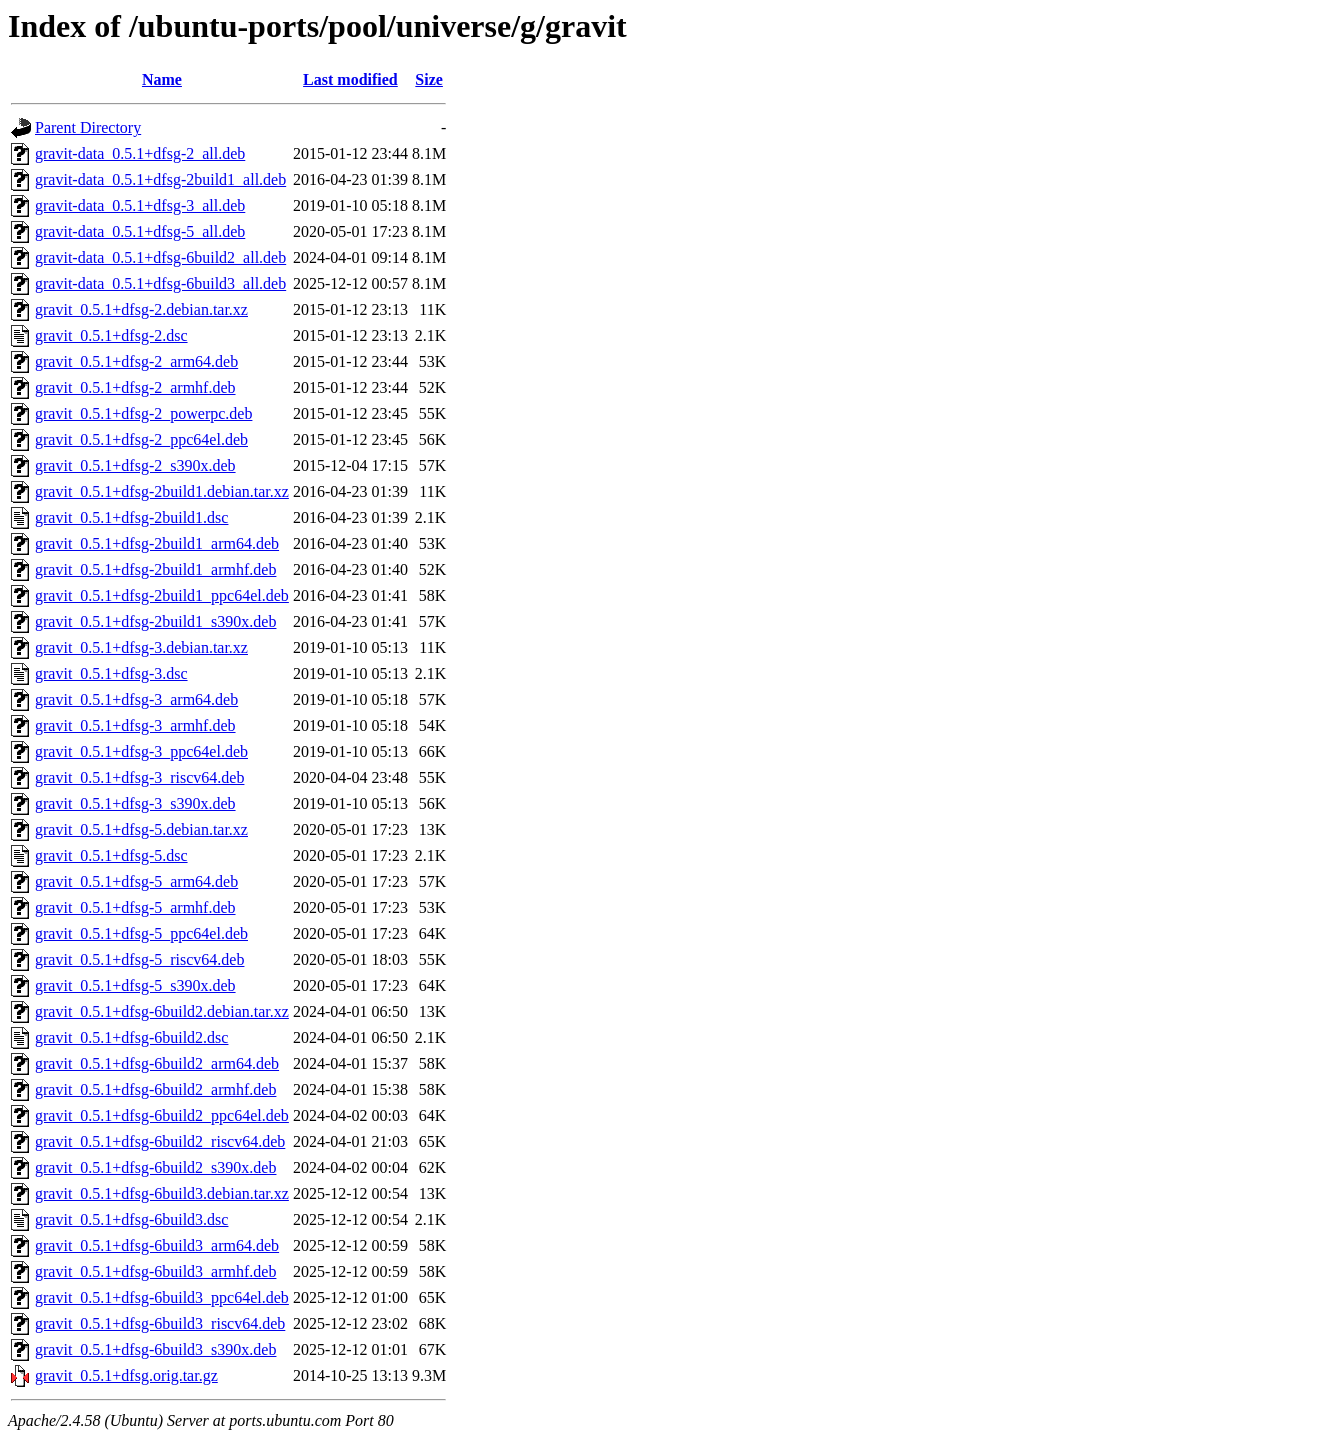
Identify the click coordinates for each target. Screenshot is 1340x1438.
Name (162, 79)
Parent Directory (88, 127)
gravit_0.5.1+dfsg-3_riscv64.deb (139, 777)
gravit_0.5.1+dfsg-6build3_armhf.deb (155, 1271)
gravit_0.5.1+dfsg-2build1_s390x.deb (155, 621)
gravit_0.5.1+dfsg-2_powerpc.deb (143, 413)
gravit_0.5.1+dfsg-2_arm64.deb (136, 361)
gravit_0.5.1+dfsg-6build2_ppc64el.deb (162, 1115)
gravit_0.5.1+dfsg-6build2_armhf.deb (155, 1089)
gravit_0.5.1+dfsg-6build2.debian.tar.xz (162, 1011)
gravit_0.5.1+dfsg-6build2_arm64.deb (157, 1063)
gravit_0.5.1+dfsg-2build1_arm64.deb (157, 543)
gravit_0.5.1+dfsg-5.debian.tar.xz (141, 829)
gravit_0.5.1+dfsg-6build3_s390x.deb (155, 1349)
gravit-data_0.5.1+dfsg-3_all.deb (140, 205)
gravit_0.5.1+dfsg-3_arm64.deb (136, 699)
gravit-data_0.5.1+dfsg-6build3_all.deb (160, 283)
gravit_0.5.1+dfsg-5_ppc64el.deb (141, 933)
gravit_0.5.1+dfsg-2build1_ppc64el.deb (162, 595)
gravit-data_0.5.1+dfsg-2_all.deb (140, 153)
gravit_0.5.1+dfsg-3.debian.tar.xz (141, 647)
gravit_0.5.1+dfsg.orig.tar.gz (126, 1375)
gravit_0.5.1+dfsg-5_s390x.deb (135, 985)
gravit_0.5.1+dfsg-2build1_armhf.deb (155, 569)
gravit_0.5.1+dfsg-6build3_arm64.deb (157, 1245)
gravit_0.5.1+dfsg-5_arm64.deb (136, 881)
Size (429, 79)
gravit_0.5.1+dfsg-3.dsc (111, 673)
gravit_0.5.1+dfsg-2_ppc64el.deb (141, 439)
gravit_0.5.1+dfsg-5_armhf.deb (135, 907)
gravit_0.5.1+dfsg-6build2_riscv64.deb (160, 1141)
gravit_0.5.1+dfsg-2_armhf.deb (135, 387)
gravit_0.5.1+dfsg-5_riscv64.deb (139, 959)
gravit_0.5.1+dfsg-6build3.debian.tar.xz (162, 1193)
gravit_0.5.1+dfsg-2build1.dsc (131, 517)
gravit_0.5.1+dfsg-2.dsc (111, 335)
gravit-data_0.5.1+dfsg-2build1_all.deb (160, 179)
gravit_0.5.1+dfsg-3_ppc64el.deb (141, 751)
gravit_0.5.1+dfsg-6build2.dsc (131, 1037)
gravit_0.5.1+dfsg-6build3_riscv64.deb (160, 1323)
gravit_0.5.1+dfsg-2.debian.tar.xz (141, 309)
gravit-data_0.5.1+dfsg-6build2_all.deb (160, 257)
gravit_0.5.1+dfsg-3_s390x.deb (135, 803)
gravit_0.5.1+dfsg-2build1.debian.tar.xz (162, 491)
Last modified (350, 79)
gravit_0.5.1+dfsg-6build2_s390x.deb (155, 1167)
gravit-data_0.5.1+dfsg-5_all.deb (140, 231)
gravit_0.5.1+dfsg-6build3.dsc (131, 1219)
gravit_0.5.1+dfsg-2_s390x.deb (135, 465)
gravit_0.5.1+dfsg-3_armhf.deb (135, 725)
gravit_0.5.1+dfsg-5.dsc (111, 855)
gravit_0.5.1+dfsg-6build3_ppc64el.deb (162, 1297)
